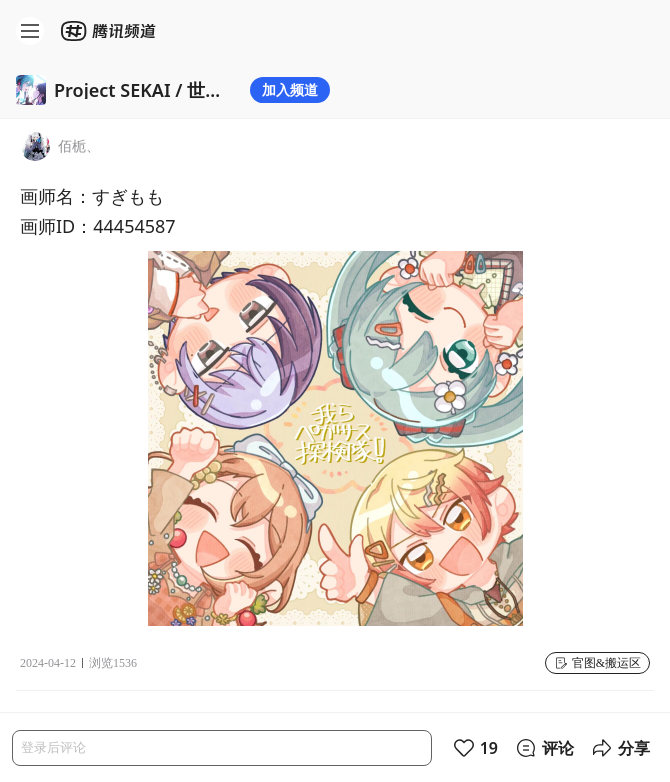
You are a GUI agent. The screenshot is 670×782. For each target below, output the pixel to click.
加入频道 (290, 89)
